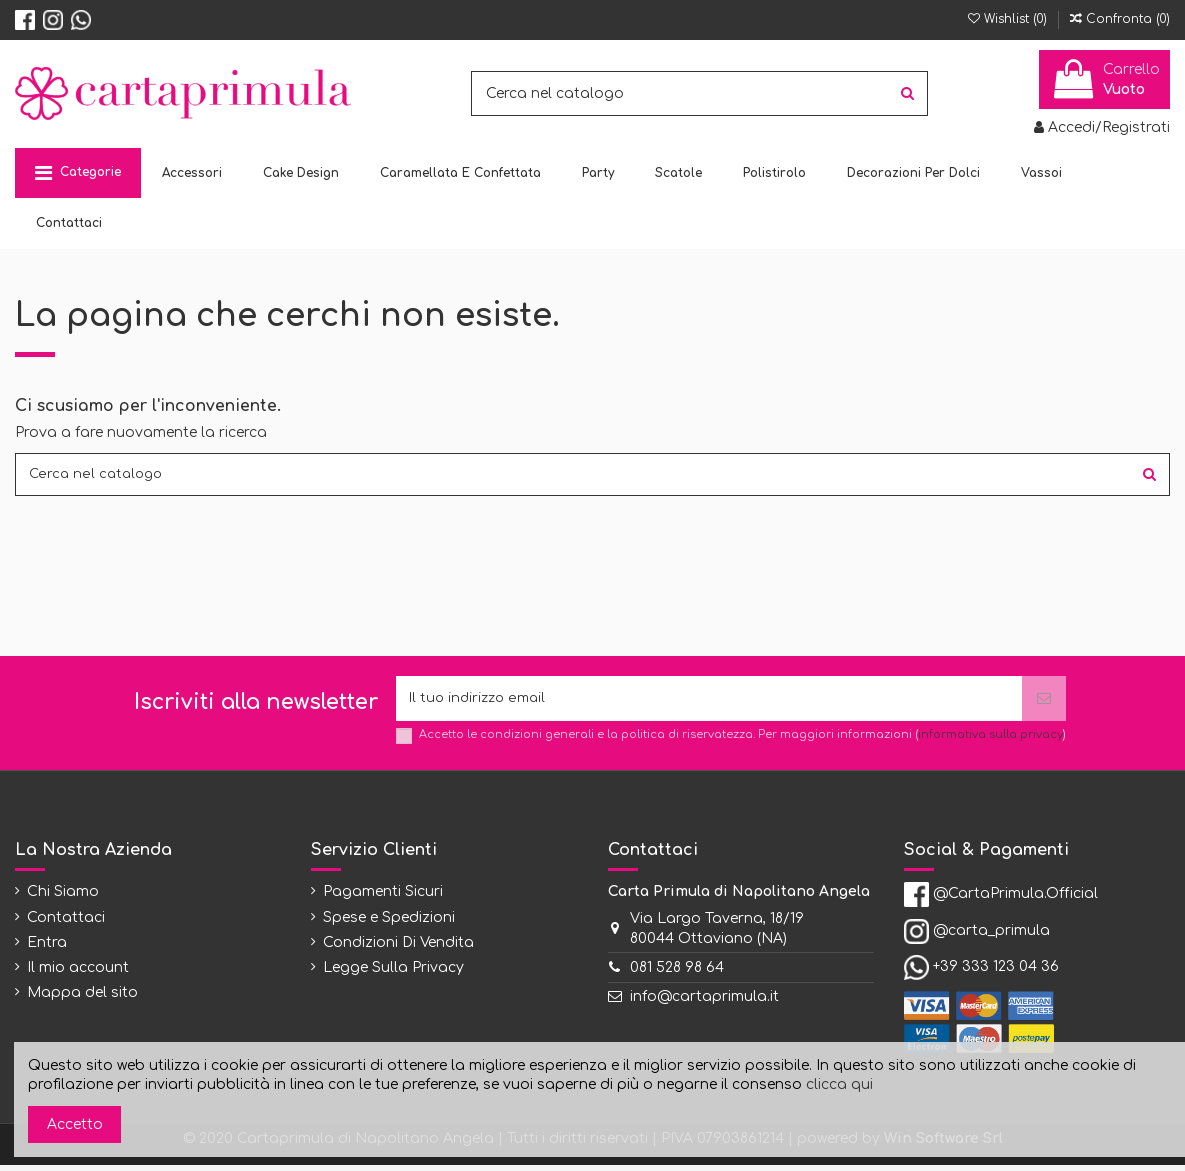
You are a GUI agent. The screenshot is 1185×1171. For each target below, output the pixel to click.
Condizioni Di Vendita (398, 948)
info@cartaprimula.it (704, 1003)
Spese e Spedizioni (389, 923)
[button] (78, 173)
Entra (47, 948)
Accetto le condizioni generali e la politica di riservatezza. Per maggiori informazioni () (742, 741)
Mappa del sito (82, 999)
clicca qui (839, 1084)
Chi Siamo (63, 898)
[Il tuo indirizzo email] (709, 703)
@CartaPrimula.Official (1015, 900)
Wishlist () (1009, 19)
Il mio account (78, 974)
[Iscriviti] (1044, 703)
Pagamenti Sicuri (383, 898)
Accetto (75, 1124)
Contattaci (66, 923)
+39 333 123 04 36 (996, 973)
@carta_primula (991, 937)
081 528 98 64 (677, 974)
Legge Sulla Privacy (393, 974)
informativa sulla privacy (990, 741)
